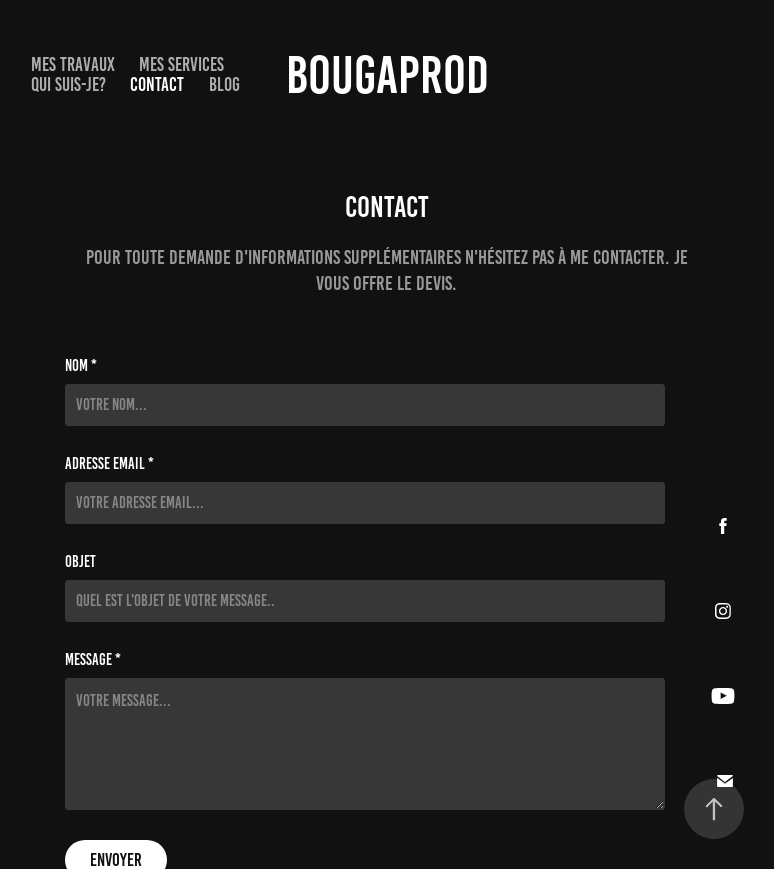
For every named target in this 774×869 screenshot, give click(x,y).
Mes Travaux (73, 64)
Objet (80, 562)
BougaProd (387, 75)
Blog (224, 84)
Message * (93, 660)
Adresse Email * (109, 464)
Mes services (181, 64)
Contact (157, 84)
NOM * (81, 366)
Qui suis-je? (68, 84)
